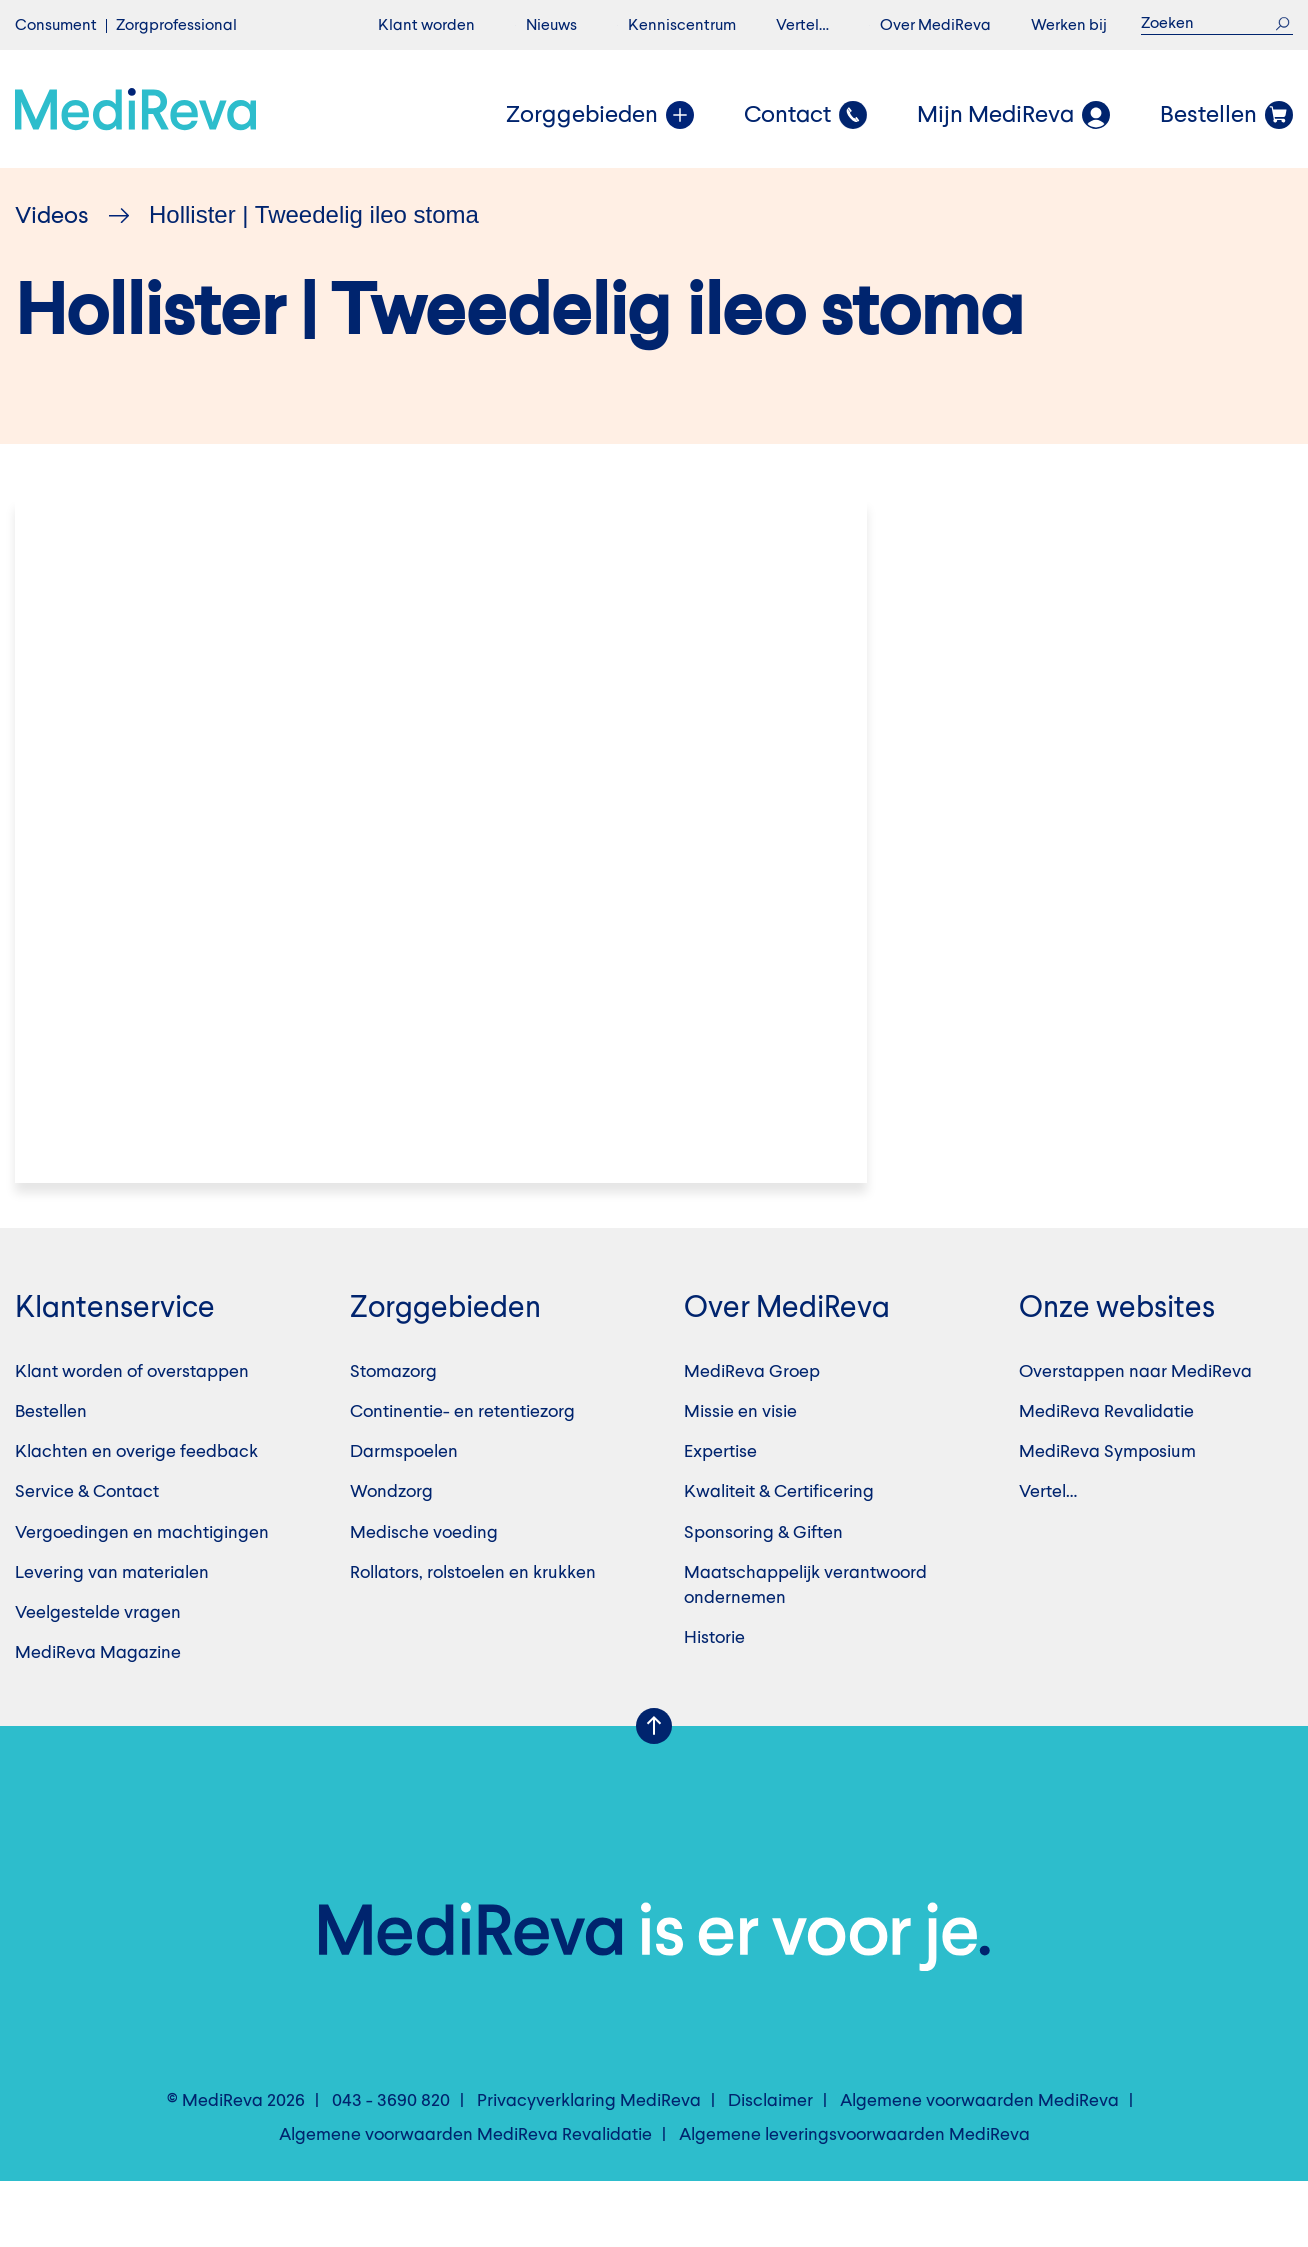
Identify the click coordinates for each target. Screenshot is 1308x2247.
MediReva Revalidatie (1106, 1478)
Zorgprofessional (176, 26)
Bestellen (51, 1478)
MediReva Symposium (1107, 1518)
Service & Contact (87, 1559)
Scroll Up (654, 1793)
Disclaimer (770, 2167)
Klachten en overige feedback (136, 1518)
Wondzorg (391, 1559)
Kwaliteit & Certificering (779, 1559)
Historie (714, 1704)
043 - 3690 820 (391, 2167)
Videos (52, 217)
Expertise (720, 1518)
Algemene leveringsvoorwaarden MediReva (854, 2201)
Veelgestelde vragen (98, 1679)
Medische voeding (424, 1599)
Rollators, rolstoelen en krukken (473, 1639)
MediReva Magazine (98, 1719)
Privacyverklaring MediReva (589, 2167)
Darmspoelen (404, 1518)
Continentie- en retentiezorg (462, 1478)
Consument (56, 26)
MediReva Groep (752, 1438)
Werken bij (1069, 26)
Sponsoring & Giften (763, 1599)
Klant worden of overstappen (132, 1438)
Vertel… (802, 26)
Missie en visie (740, 1478)
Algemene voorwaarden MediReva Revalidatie (465, 2201)
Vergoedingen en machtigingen (142, 1599)
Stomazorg (393, 1438)
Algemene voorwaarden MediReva (979, 2167)
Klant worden (426, 26)
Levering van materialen (112, 1639)
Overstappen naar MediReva (1135, 1438)
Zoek (1282, 23)
